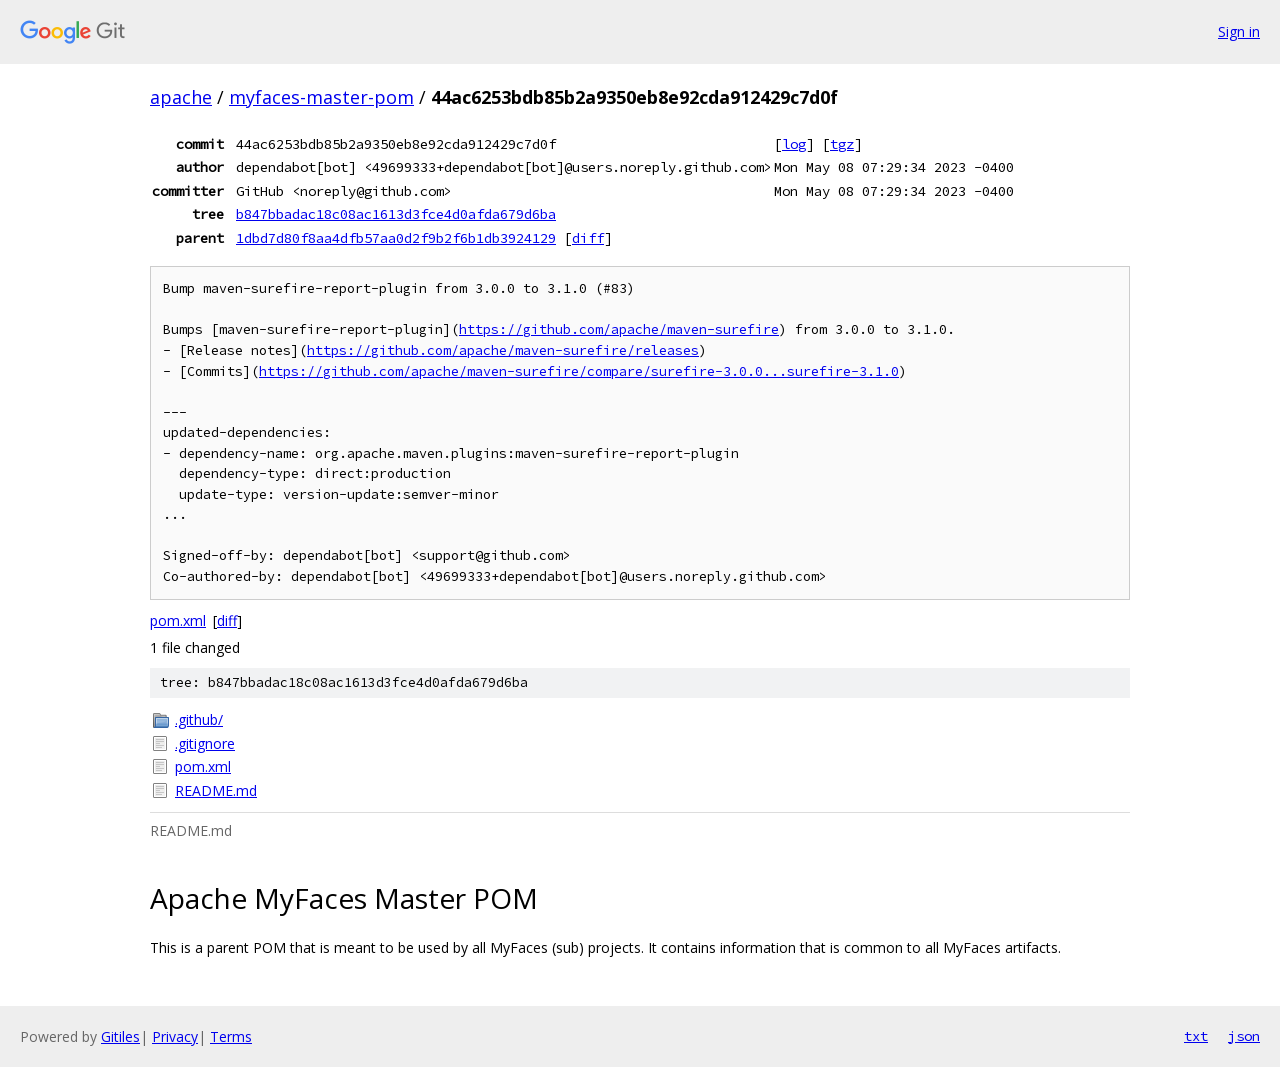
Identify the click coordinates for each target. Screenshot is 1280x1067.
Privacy (175, 1036)
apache (181, 97)
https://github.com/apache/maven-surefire (619, 329)
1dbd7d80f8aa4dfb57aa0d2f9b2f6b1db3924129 (396, 238)
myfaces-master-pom (321, 97)
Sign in (1239, 31)
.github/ (199, 719)
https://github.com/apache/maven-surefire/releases (503, 350)
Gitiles (120, 1036)
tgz (842, 144)
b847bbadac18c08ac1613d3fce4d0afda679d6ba (396, 214)
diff (588, 238)
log (794, 144)
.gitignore (205, 743)
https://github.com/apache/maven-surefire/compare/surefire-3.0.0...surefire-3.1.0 (579, 371)
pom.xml (178, 620)
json (1244, 1036)
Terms (231, 1036)
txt (1196, 1036)
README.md (216, 790)
